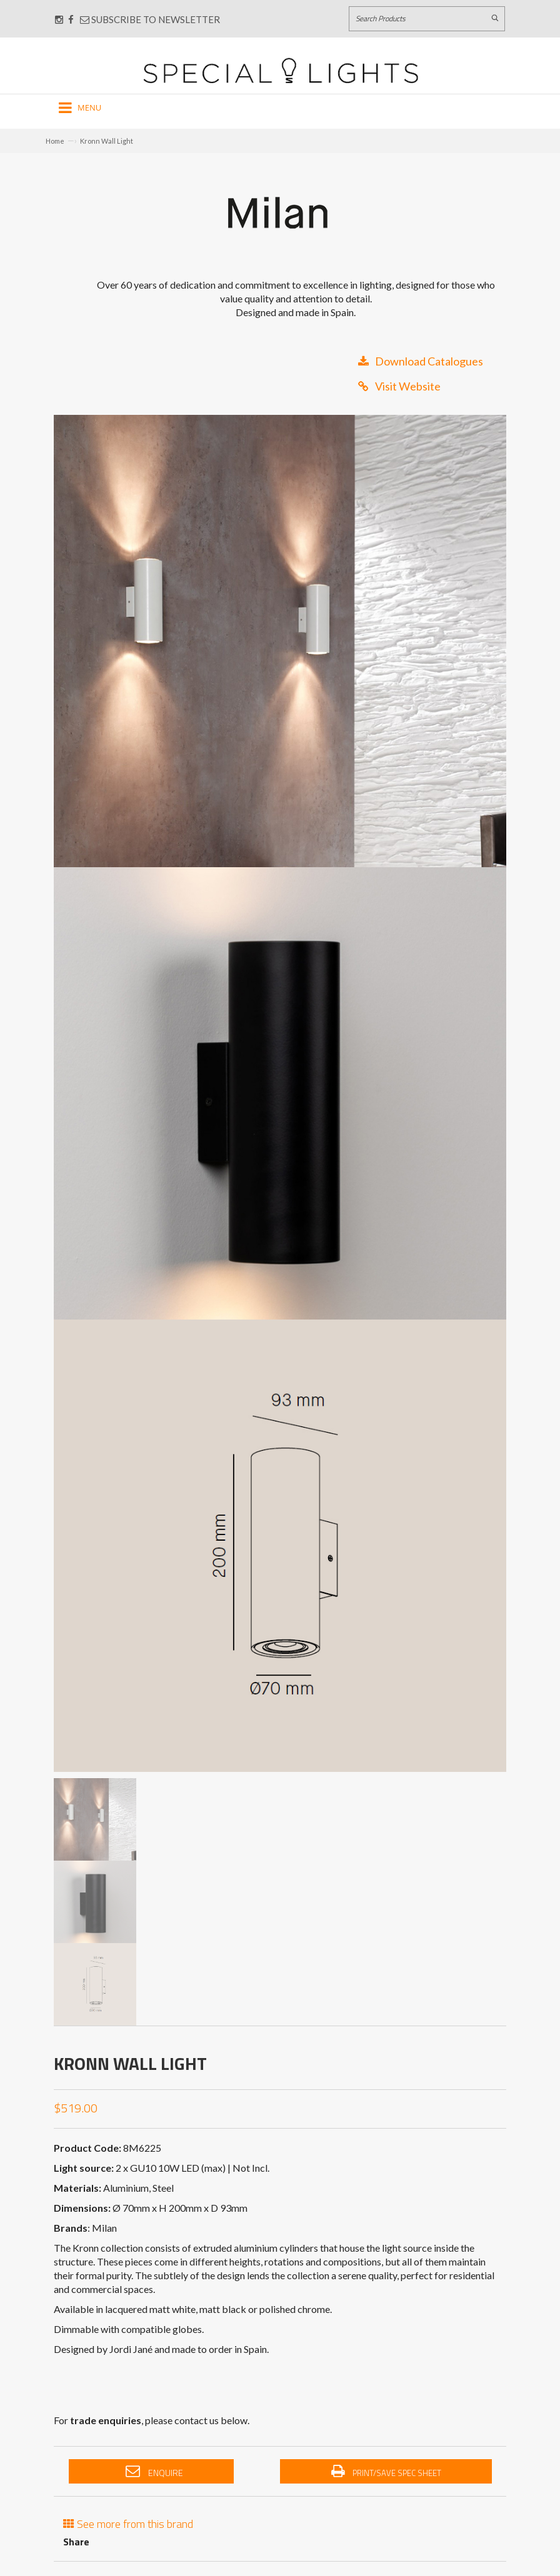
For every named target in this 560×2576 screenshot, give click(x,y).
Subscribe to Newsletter (150, 19)
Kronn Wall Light (106, 141)
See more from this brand (128, 2522)
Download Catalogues (420, 361)
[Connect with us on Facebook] (71, 19)
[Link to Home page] (280, 70)
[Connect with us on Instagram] (59, 19)
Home (55, 141)
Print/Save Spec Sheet (386, 2471)
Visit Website (399, 386)
